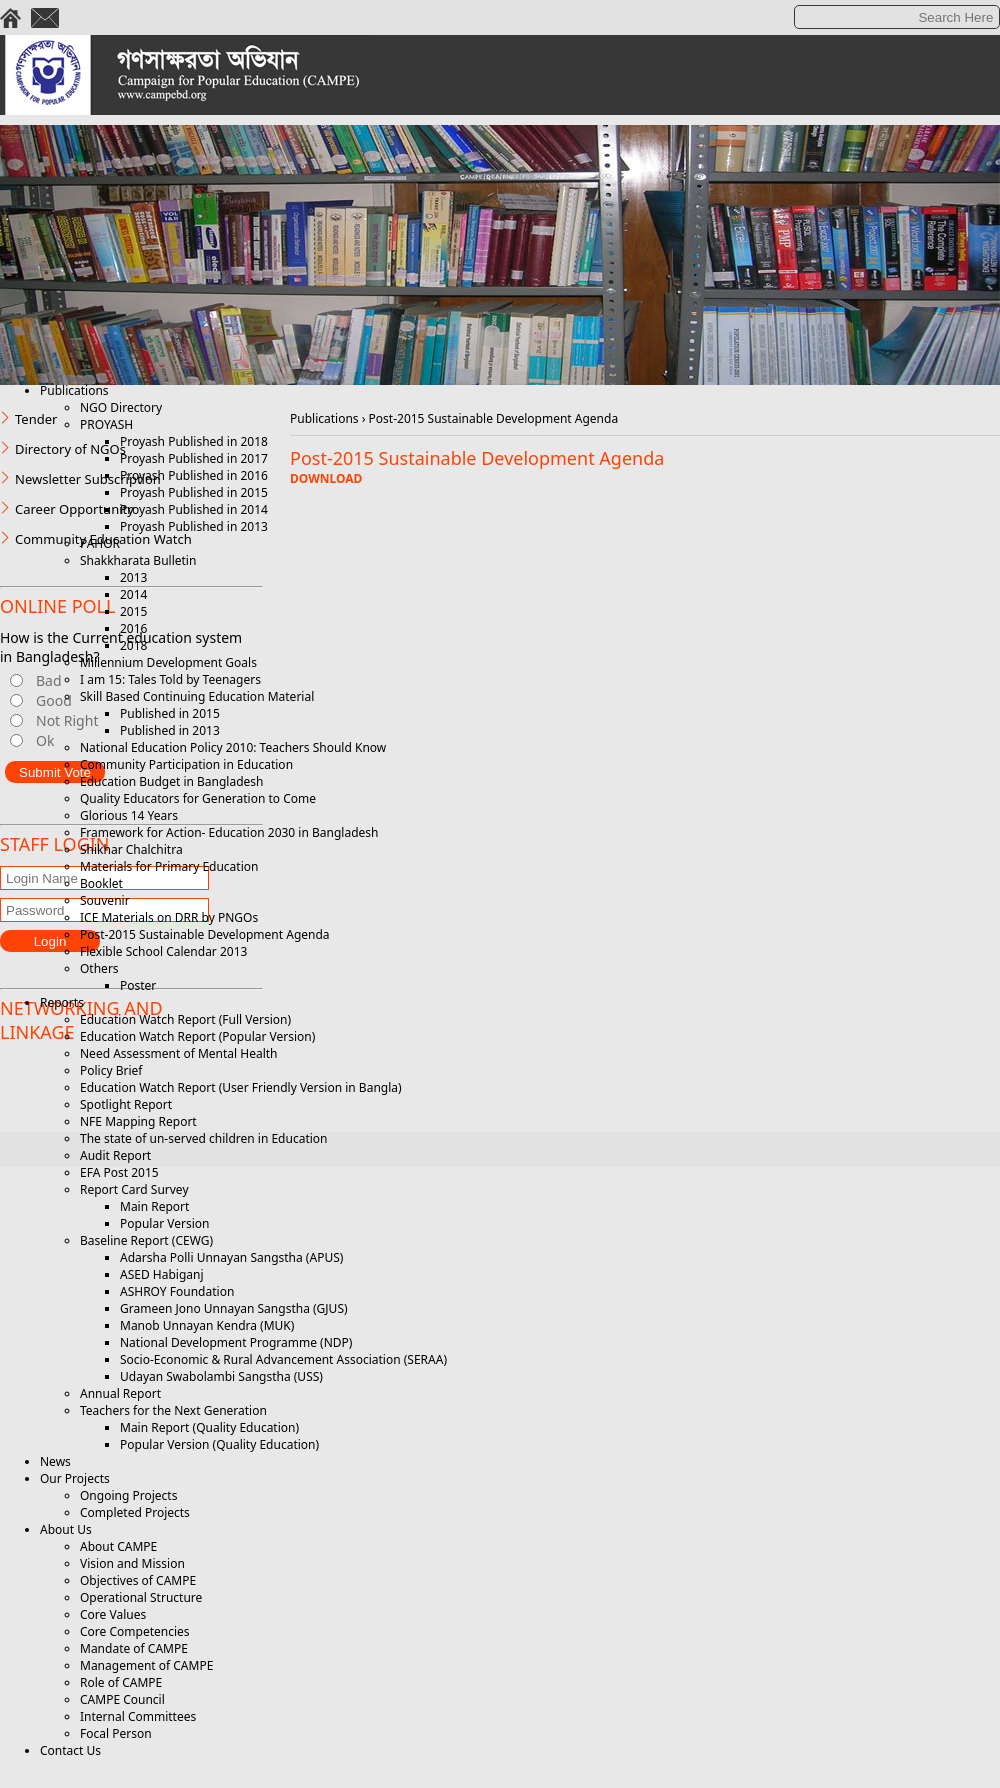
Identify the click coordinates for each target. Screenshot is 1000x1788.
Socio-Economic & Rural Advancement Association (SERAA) (283, 1359)
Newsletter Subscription (88, 479)
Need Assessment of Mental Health (179, 1053)
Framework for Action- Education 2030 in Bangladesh (229, 832)
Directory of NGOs (70, 449)
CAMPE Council (122, 1699)
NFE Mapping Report (138, 1121)
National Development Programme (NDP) (236, 1342)
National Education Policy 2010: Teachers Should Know (233, 747)
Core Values (113, 1614)
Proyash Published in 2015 (194, 492)
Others (99, 968)
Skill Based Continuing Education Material (197, 696)
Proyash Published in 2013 (194, 526)
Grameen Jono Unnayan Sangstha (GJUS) (234, 1308)
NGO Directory (121, 407)
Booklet (101, 883)
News (55, 1461)
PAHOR (100, 543)
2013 (133, 577)
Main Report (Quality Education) (209, 1427)
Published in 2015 (170, 713)
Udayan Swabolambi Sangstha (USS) (221, 1376)
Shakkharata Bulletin (138, 560)
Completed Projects (135, 1512)
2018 (133, 645)
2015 (133, 611)
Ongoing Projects (128, 1495)
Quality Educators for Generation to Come (198, 798)
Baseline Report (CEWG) (146, 1240)
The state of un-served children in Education (204, 1138)
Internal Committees (138, 1716)
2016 (133, 628)
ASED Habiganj (162, 1274)
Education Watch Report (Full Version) (185, 1019)
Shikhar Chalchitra (131, 849)
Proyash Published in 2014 (194, 509)
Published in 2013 (170, 730)
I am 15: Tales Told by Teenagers (170, 679)
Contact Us (70, 1750)
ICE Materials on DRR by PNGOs (169, 917)
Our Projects (75, 1478)
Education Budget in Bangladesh (171, 781)
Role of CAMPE (121, 1682)
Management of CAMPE (146, 1665)
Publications (74, 390)
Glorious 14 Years (129, 815)
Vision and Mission (132, 1563)
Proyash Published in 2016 (194, 475)
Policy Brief (111, 1070)
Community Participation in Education (186, 764)
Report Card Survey (134, 1189)
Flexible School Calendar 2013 (163, 951)
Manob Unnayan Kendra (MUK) (207, 1325)
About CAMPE (118, 1546)
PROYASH (106, 424)
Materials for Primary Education (169, 866)
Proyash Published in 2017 (194, 458)
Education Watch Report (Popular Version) (197, 1036)
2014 (133, 594)
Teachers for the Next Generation (173, 1410)
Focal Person (116, 1733)
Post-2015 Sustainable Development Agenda (205, 934)
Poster (138, 985)
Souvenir (105, 900)
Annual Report (120, 1393)
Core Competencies (135, 1631)
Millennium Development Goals (168, 662)
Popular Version (164, 1223)
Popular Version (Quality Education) (219, 1444)
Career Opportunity (74, 509)
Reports (62, 1002)
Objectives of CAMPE (138, 1580)
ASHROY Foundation (177, 1291)
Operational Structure (141, 1597)
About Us (66, 1529)
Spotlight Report (126, 1104)
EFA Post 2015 (119, 1172)
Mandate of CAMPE (134, 1648)
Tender (36, 419)
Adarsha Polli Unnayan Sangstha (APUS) (231, 1257)
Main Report (154, 1206)
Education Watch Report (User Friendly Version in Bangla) (241, 1087)
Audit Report (115, 1155)
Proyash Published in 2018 (194, 441)
